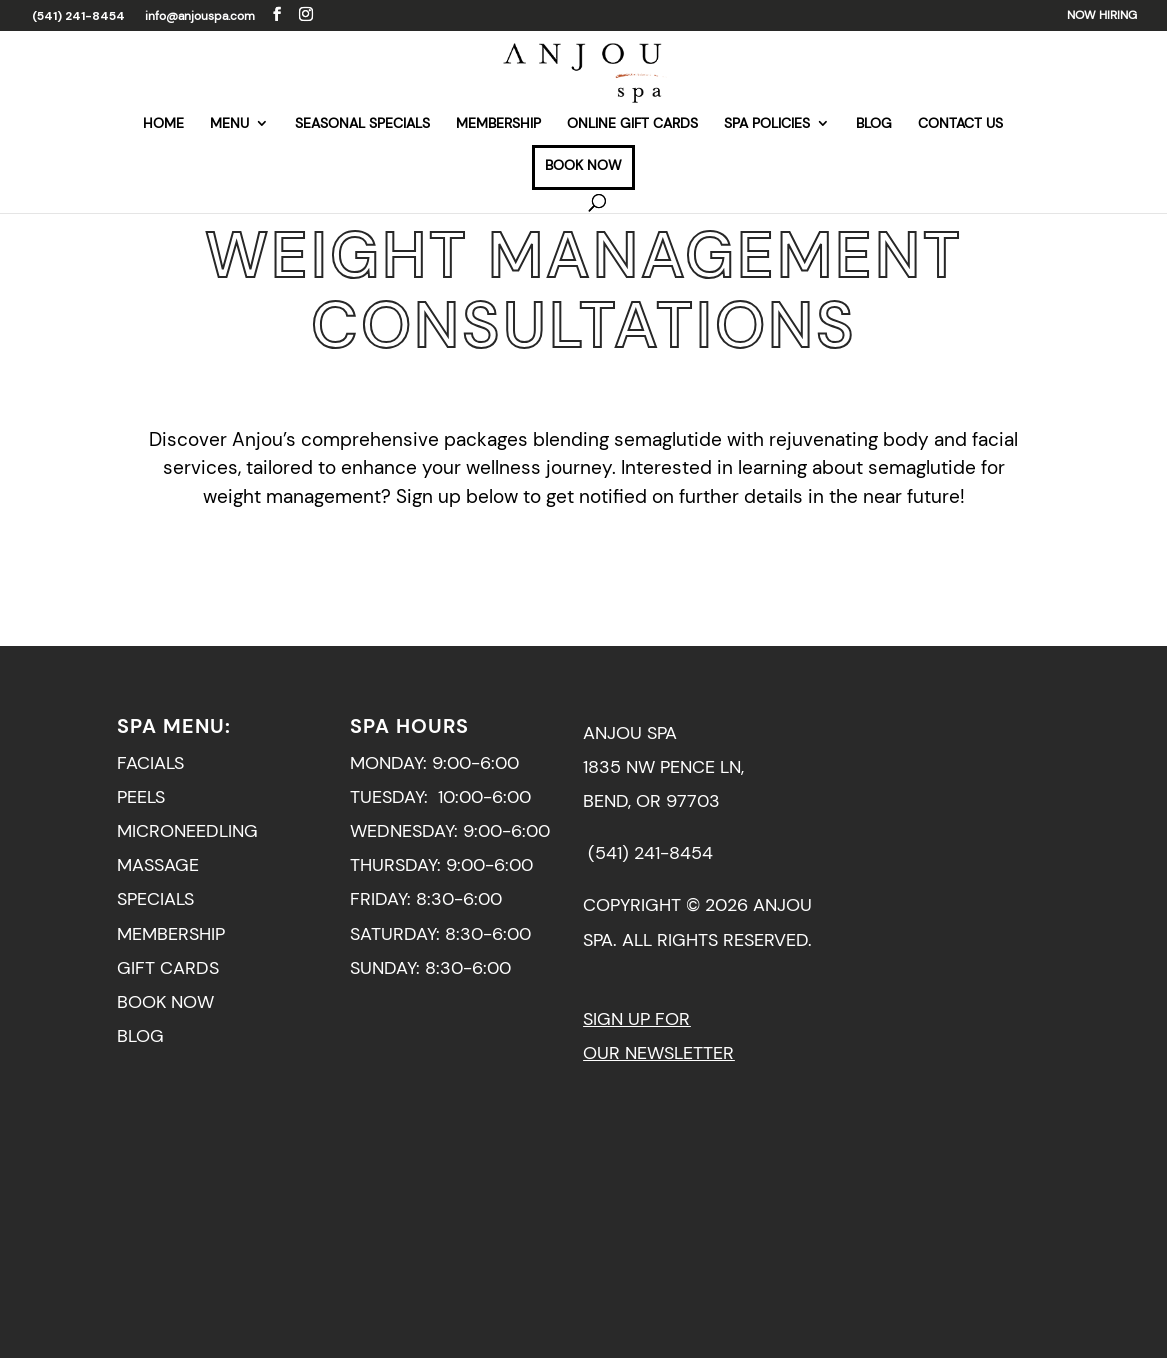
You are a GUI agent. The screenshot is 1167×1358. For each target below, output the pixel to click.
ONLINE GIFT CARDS (632, 124)
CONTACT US (960, 124)
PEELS (141, 797)
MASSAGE (158, 865)
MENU (229, 124)
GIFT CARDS (168, 968)
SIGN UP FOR (636, 1019)
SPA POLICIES (767, 124)
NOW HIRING (1102, 16)
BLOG (874, 124)
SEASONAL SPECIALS (362, 124)
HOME (163, 124)
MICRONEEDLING (187, 831)
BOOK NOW (583, 166)
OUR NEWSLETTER (658, 1053)
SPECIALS (155, 899)
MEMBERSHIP (498, 124)
